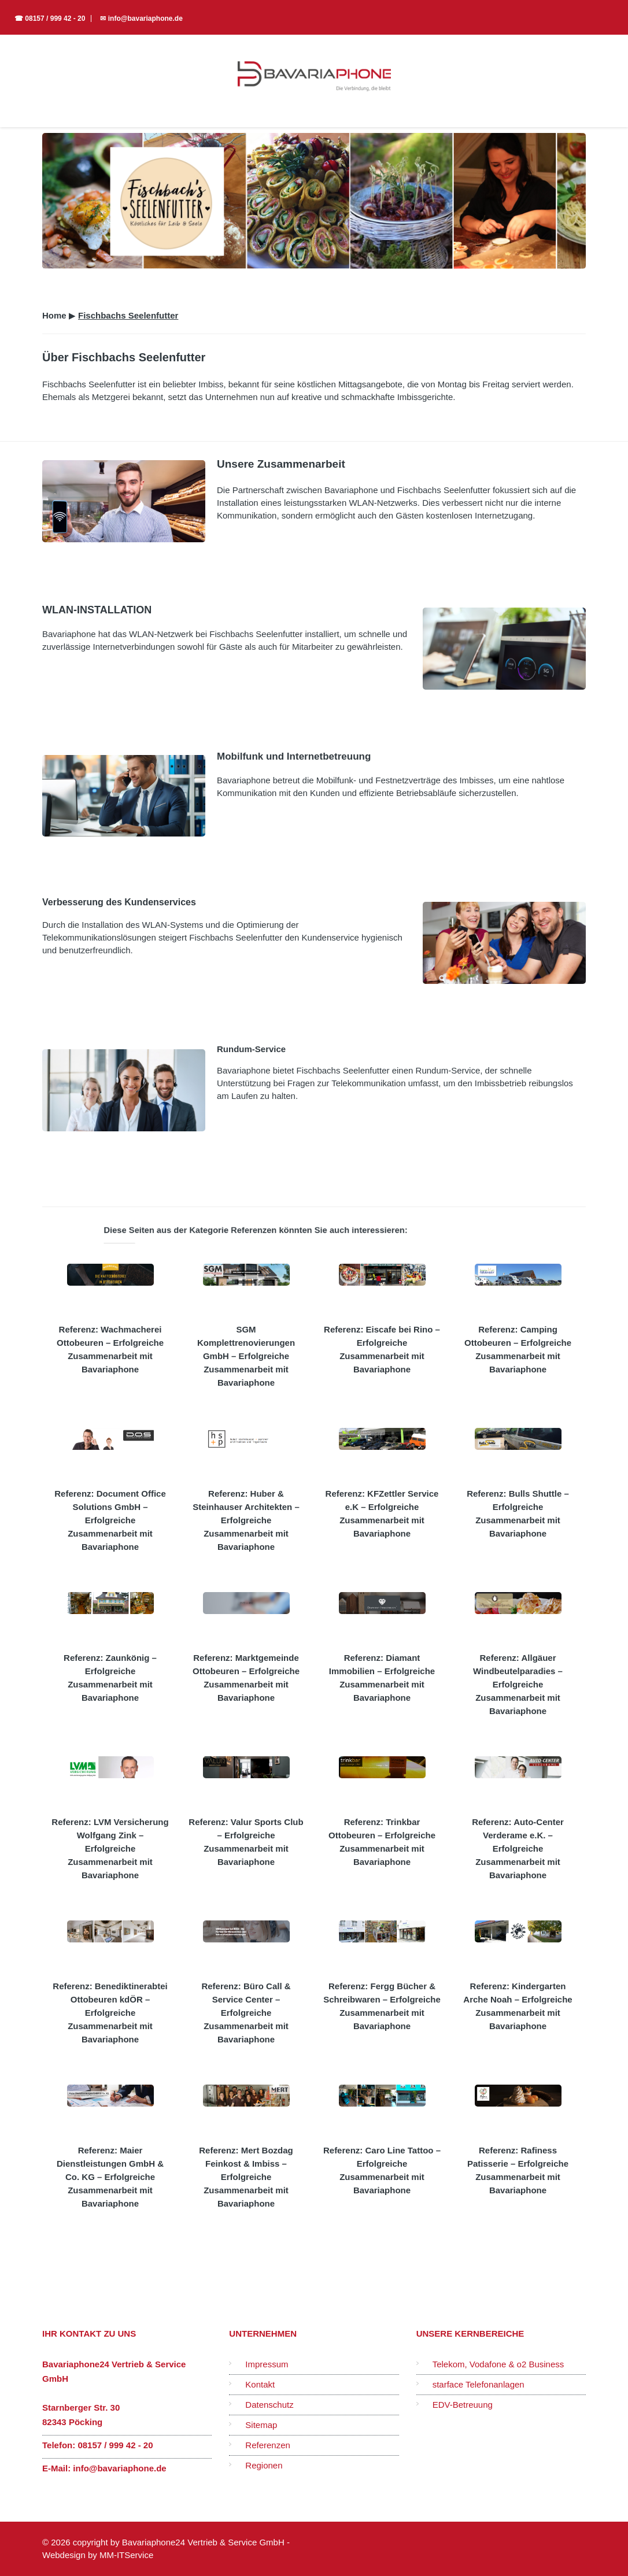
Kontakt (260, 2384)
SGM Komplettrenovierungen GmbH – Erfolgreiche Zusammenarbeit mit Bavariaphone (246, 1355)
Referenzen (267, 2445)
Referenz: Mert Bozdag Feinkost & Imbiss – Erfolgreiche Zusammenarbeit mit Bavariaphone (246, 2176)
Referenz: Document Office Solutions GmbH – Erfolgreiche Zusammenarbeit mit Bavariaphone (110, 1520)
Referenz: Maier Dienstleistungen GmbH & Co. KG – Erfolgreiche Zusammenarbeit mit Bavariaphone (110, 2176)
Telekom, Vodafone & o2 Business (498, 2364)
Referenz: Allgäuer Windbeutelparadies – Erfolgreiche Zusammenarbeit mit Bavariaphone (518, 1684)
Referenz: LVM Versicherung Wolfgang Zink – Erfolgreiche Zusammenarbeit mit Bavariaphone (109, 1848)
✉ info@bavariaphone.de (141, 18)
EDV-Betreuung (463, 2405)
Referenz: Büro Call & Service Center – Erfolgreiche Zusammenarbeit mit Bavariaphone (245, 2012)
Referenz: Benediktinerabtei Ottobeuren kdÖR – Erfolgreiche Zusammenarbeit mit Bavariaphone (110, 2012)
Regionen (263, 2465)
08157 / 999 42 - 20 (115, 2445)
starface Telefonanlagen (478, 2384)
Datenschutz (269, 2405)
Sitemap (261, 2425)
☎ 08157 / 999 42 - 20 (49, 18)
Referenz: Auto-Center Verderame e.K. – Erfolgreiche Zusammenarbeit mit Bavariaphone (518, 1848)
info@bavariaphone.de (119, 2468)
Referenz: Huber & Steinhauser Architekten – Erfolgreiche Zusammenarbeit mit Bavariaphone (246, 1520)
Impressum (266, 2364)
